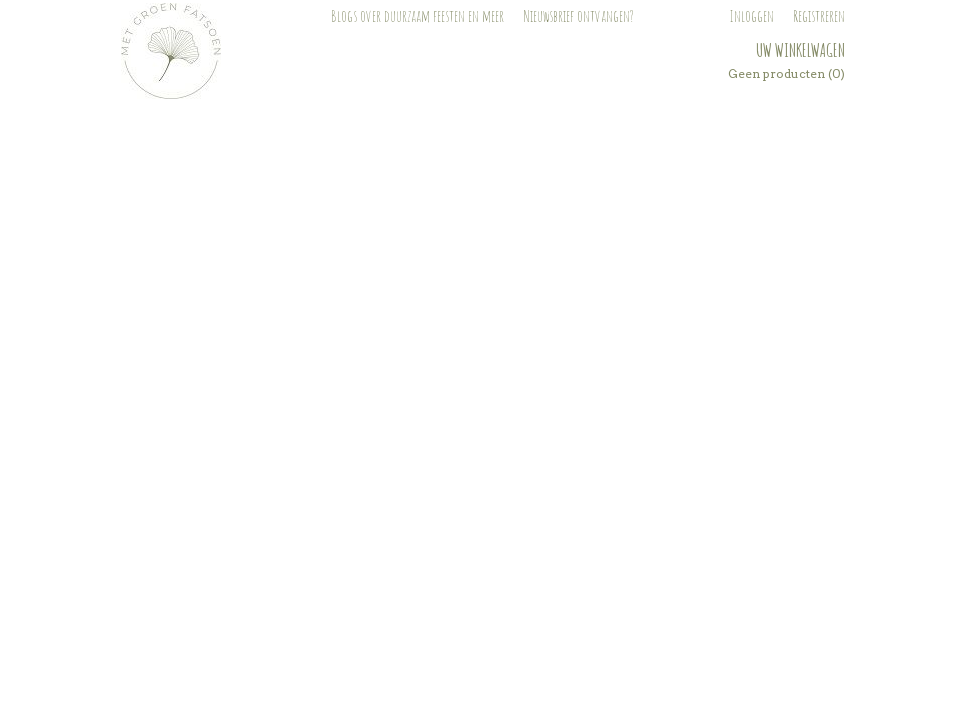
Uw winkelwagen (800, 50)
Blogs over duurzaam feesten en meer (417, 16)
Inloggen (751, 16)
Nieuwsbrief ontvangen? (578, 16)
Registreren (819, 16)
